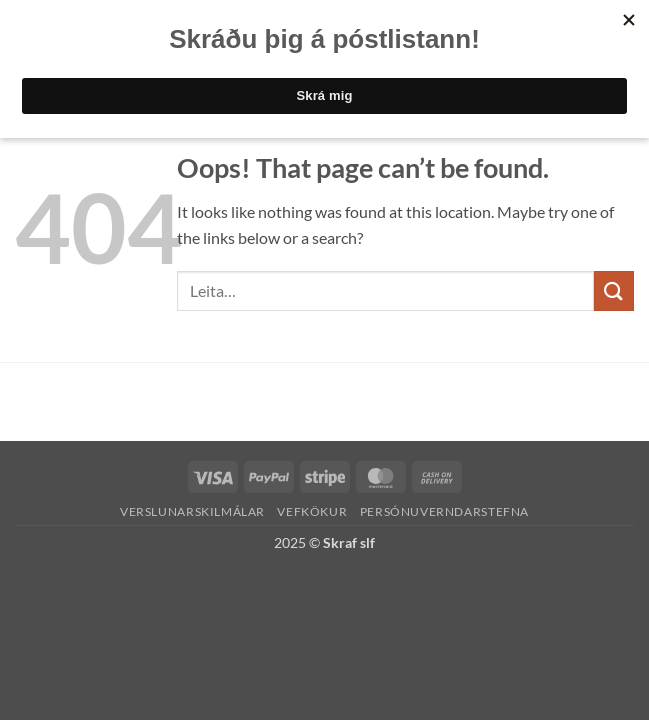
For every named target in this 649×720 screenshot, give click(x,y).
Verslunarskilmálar (192, 511)
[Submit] (614, 290)
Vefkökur (312, 511)
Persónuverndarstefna (444, 511)
